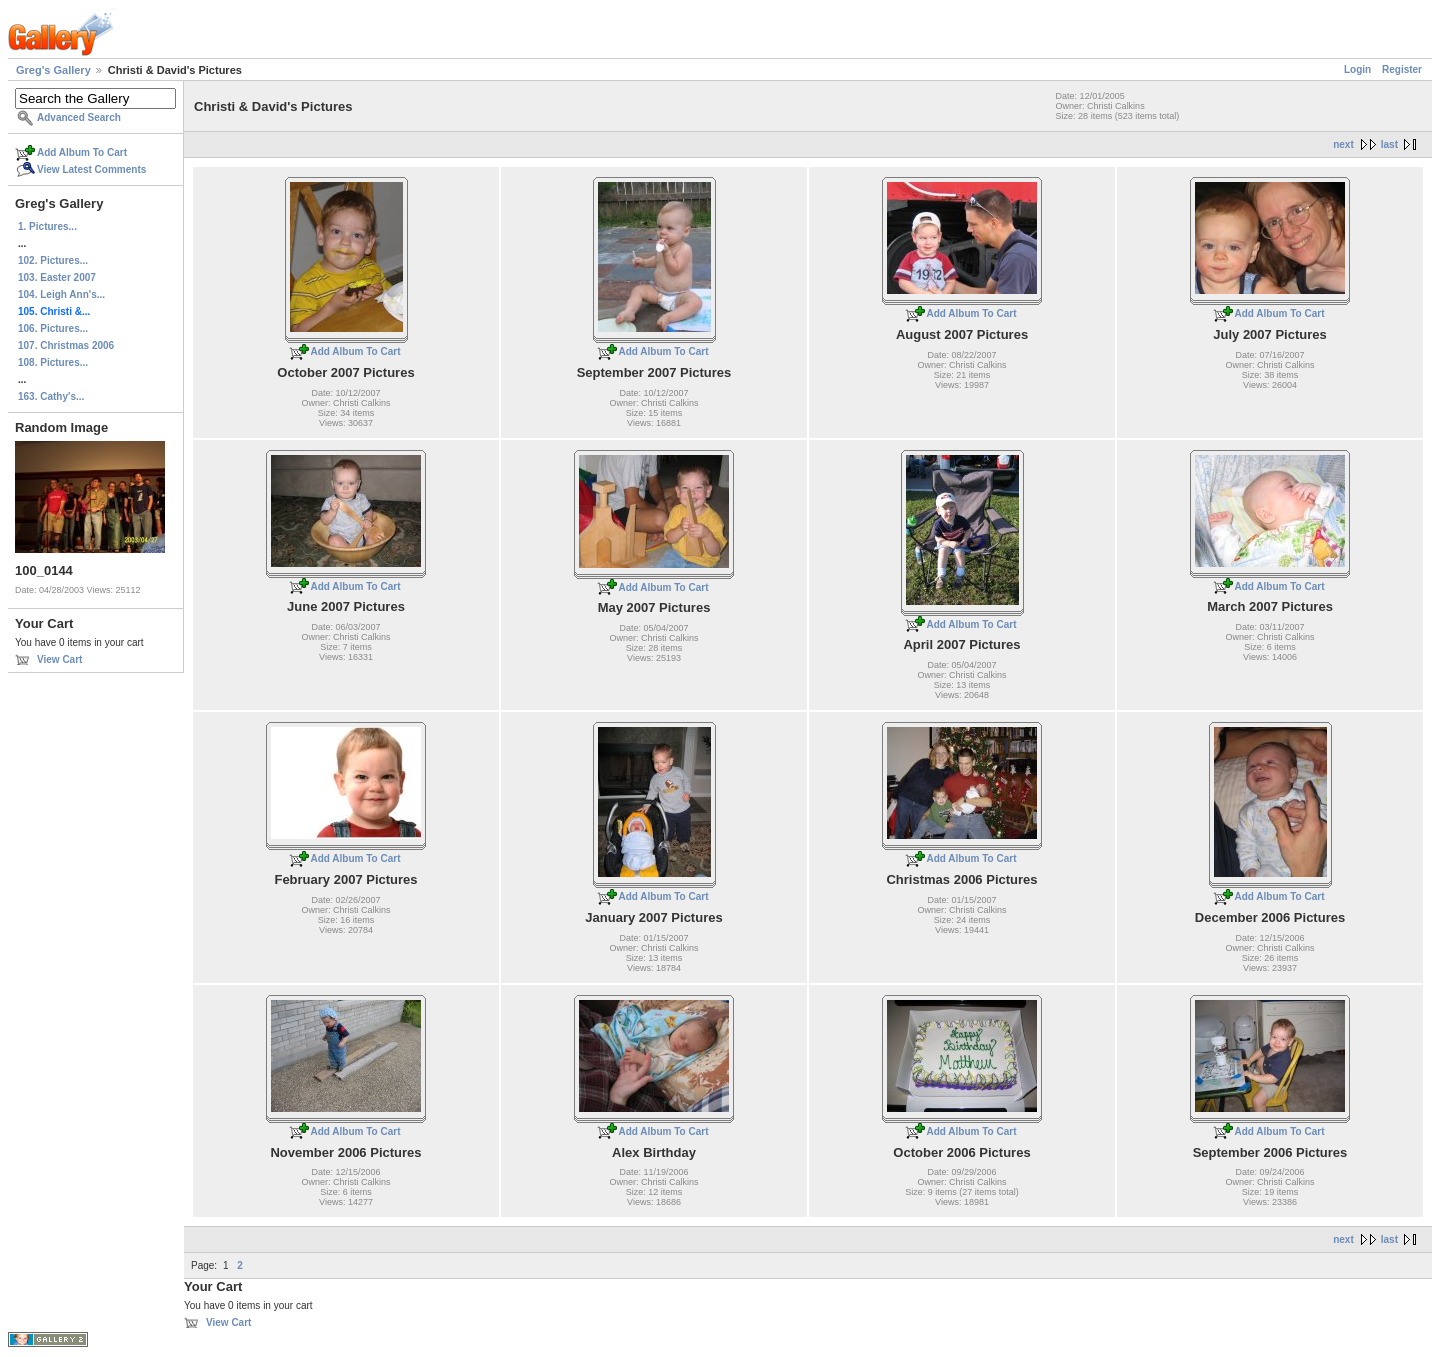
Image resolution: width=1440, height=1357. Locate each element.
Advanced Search (79, 117)
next (1343, 144)
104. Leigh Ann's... (61, 294)
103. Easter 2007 (57, 277)
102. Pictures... (53, 260)
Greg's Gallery (53, 70)
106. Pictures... (53, 328)
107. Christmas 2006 (66, 345)
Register (1402, 69)
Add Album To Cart (82, 152)
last (1389, 144)
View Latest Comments (91, 169)
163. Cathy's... (51, 396)
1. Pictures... (47, 226)
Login (1357, 69)
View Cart (59, 659)
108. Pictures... (53, 362)
